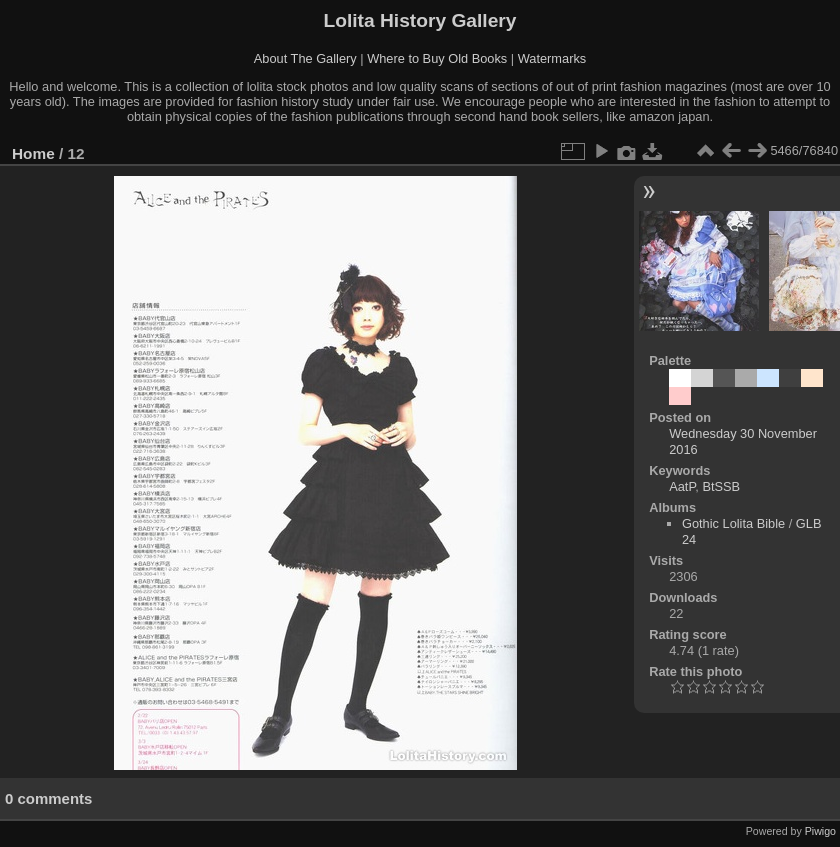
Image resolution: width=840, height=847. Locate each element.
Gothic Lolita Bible (733, 523)
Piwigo (820, 831)
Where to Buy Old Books (437, 58)
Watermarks (552, 58)
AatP (682, 486)
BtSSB (721, 486)
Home (33, 153)
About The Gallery (305, 58)
